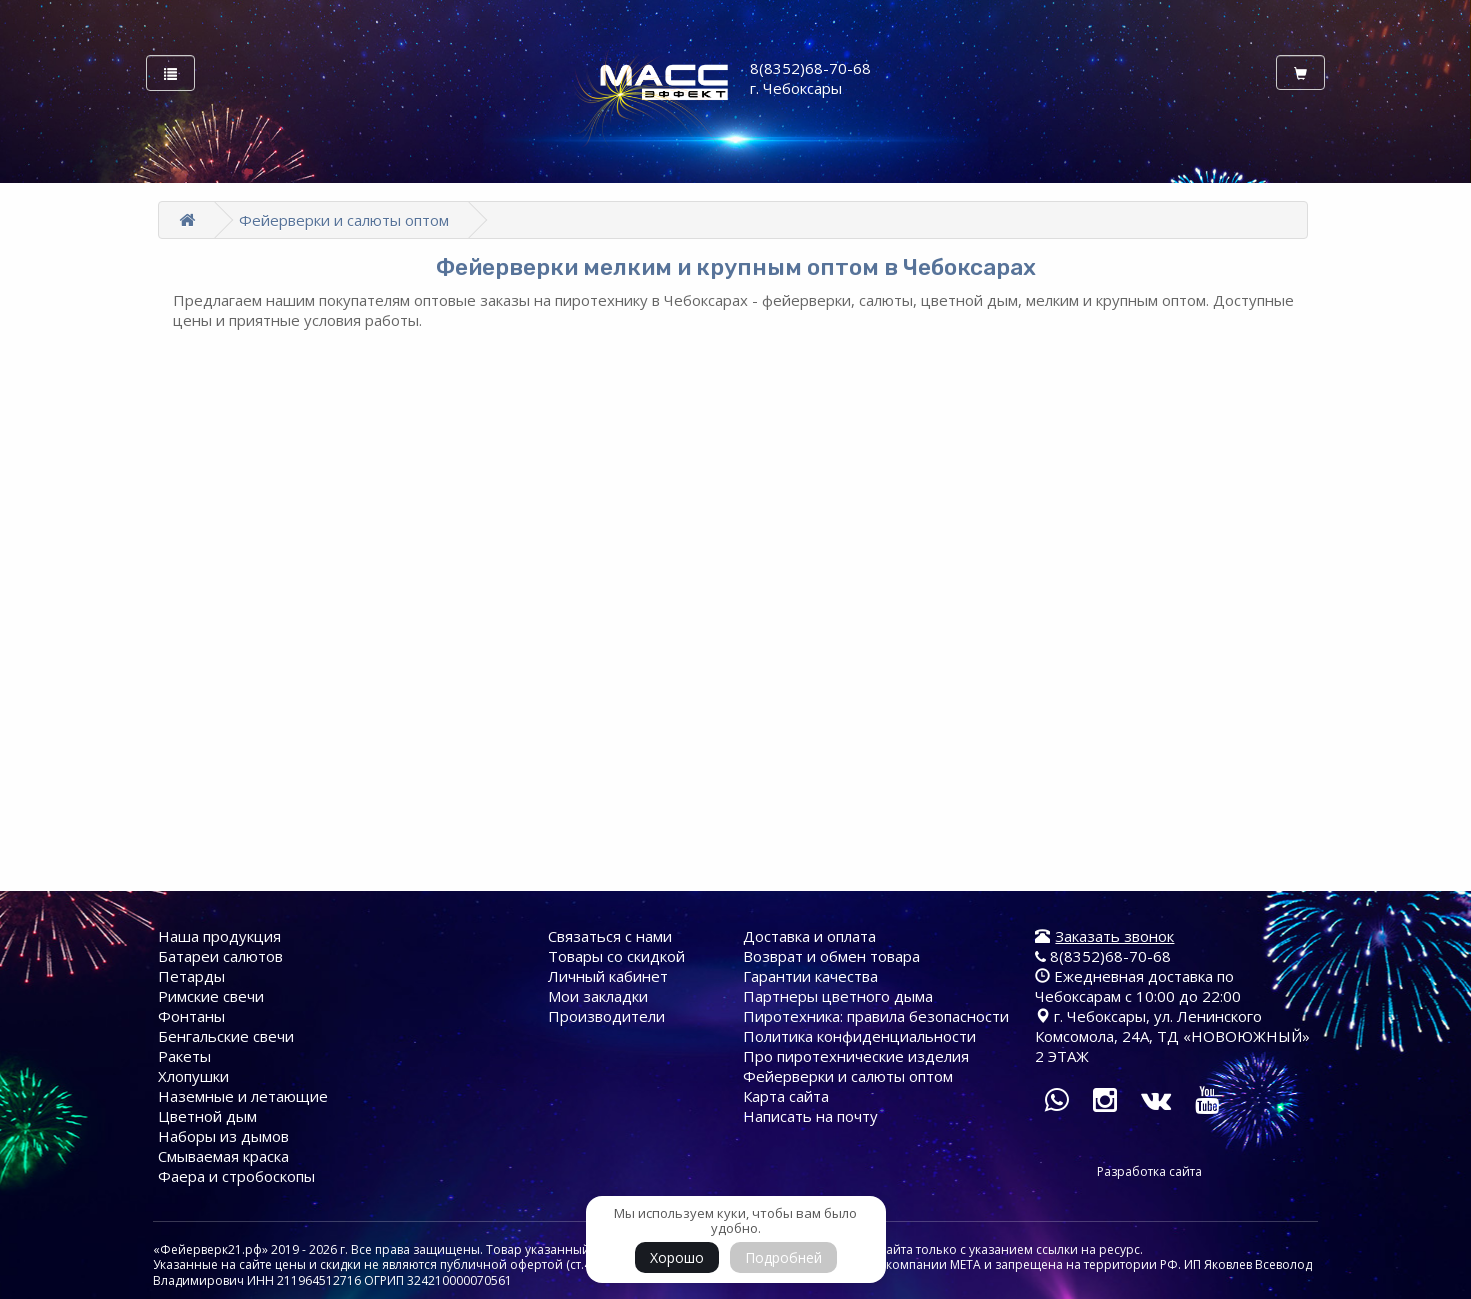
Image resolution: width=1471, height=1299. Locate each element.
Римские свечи (211, 996)
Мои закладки (598, 996)
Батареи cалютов (220, 956)
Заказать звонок (1114, 936)
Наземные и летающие (243, 1096)
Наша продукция (219, 936)
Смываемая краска (223, 1156)
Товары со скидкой (616, 956)
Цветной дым (207, 1116)
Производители (606, 1016)
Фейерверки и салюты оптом (344, 220)
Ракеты (184, 1056)
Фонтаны (191, 1016)
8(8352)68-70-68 (1103, 956)
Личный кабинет (608, 976)
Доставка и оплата (809, 936)
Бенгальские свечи (226, 1036)
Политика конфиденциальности (859, 1036)
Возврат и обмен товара (831, 956)
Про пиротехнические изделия (856, 1056)
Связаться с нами (610, 936)
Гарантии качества (810, 976)
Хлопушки (193, 1076)
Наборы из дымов (223, 1136)
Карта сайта (786, 1096)
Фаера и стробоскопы (236, 1176)
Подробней (783, 1257)
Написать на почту (810, 1116)
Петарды (191, 976)
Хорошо (677, 1257)
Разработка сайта (1149, 1171)
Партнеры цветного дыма (838, 996)
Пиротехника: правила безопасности (876, 1016)
